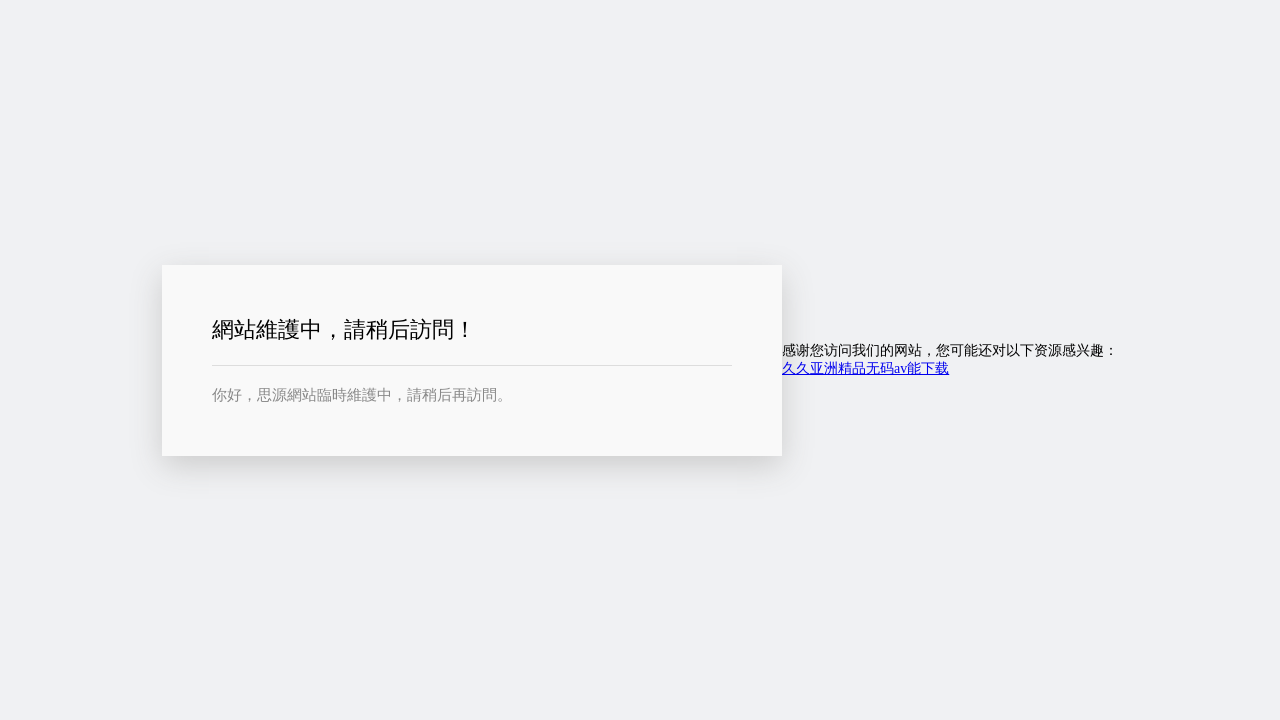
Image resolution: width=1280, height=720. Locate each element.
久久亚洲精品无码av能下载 (865, 368)
